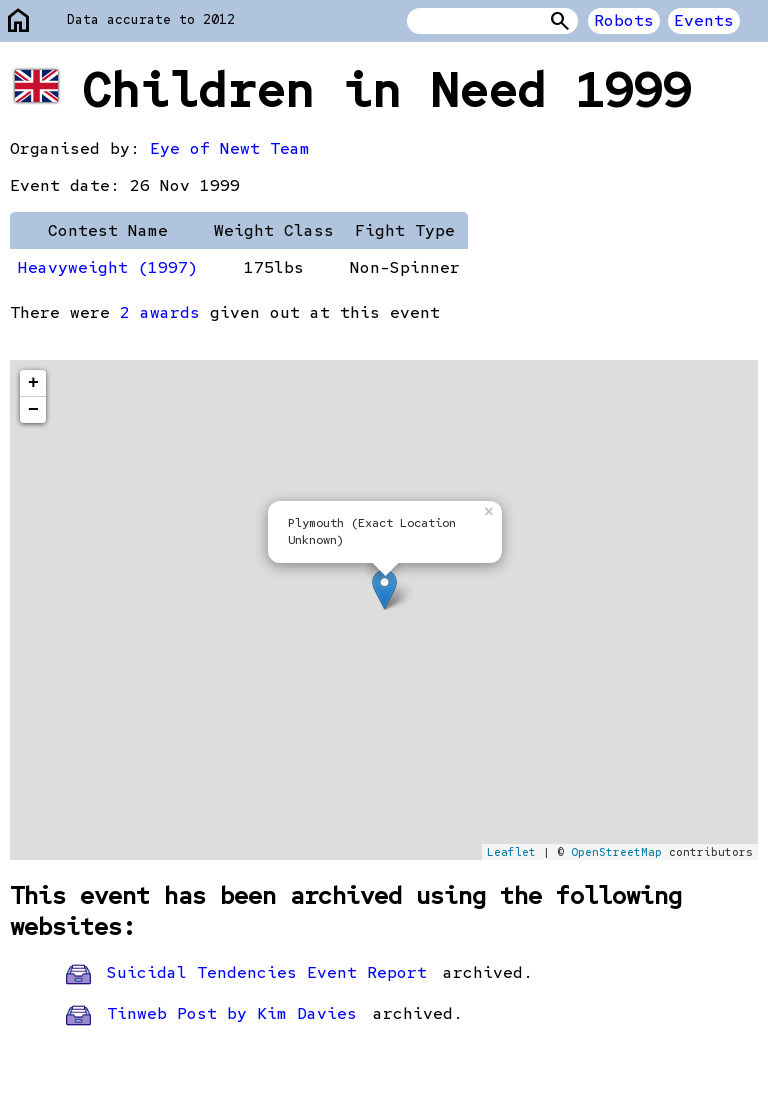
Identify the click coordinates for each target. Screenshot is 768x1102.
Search (560, 21)
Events (704, 20)
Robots (624, 20)
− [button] (33, 410)
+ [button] (33, 383)
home (19, 21)
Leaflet (511, 852)
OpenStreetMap (616, 852)
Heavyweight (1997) (108, 267)
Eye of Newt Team (230, 148)
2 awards (160, 312)
